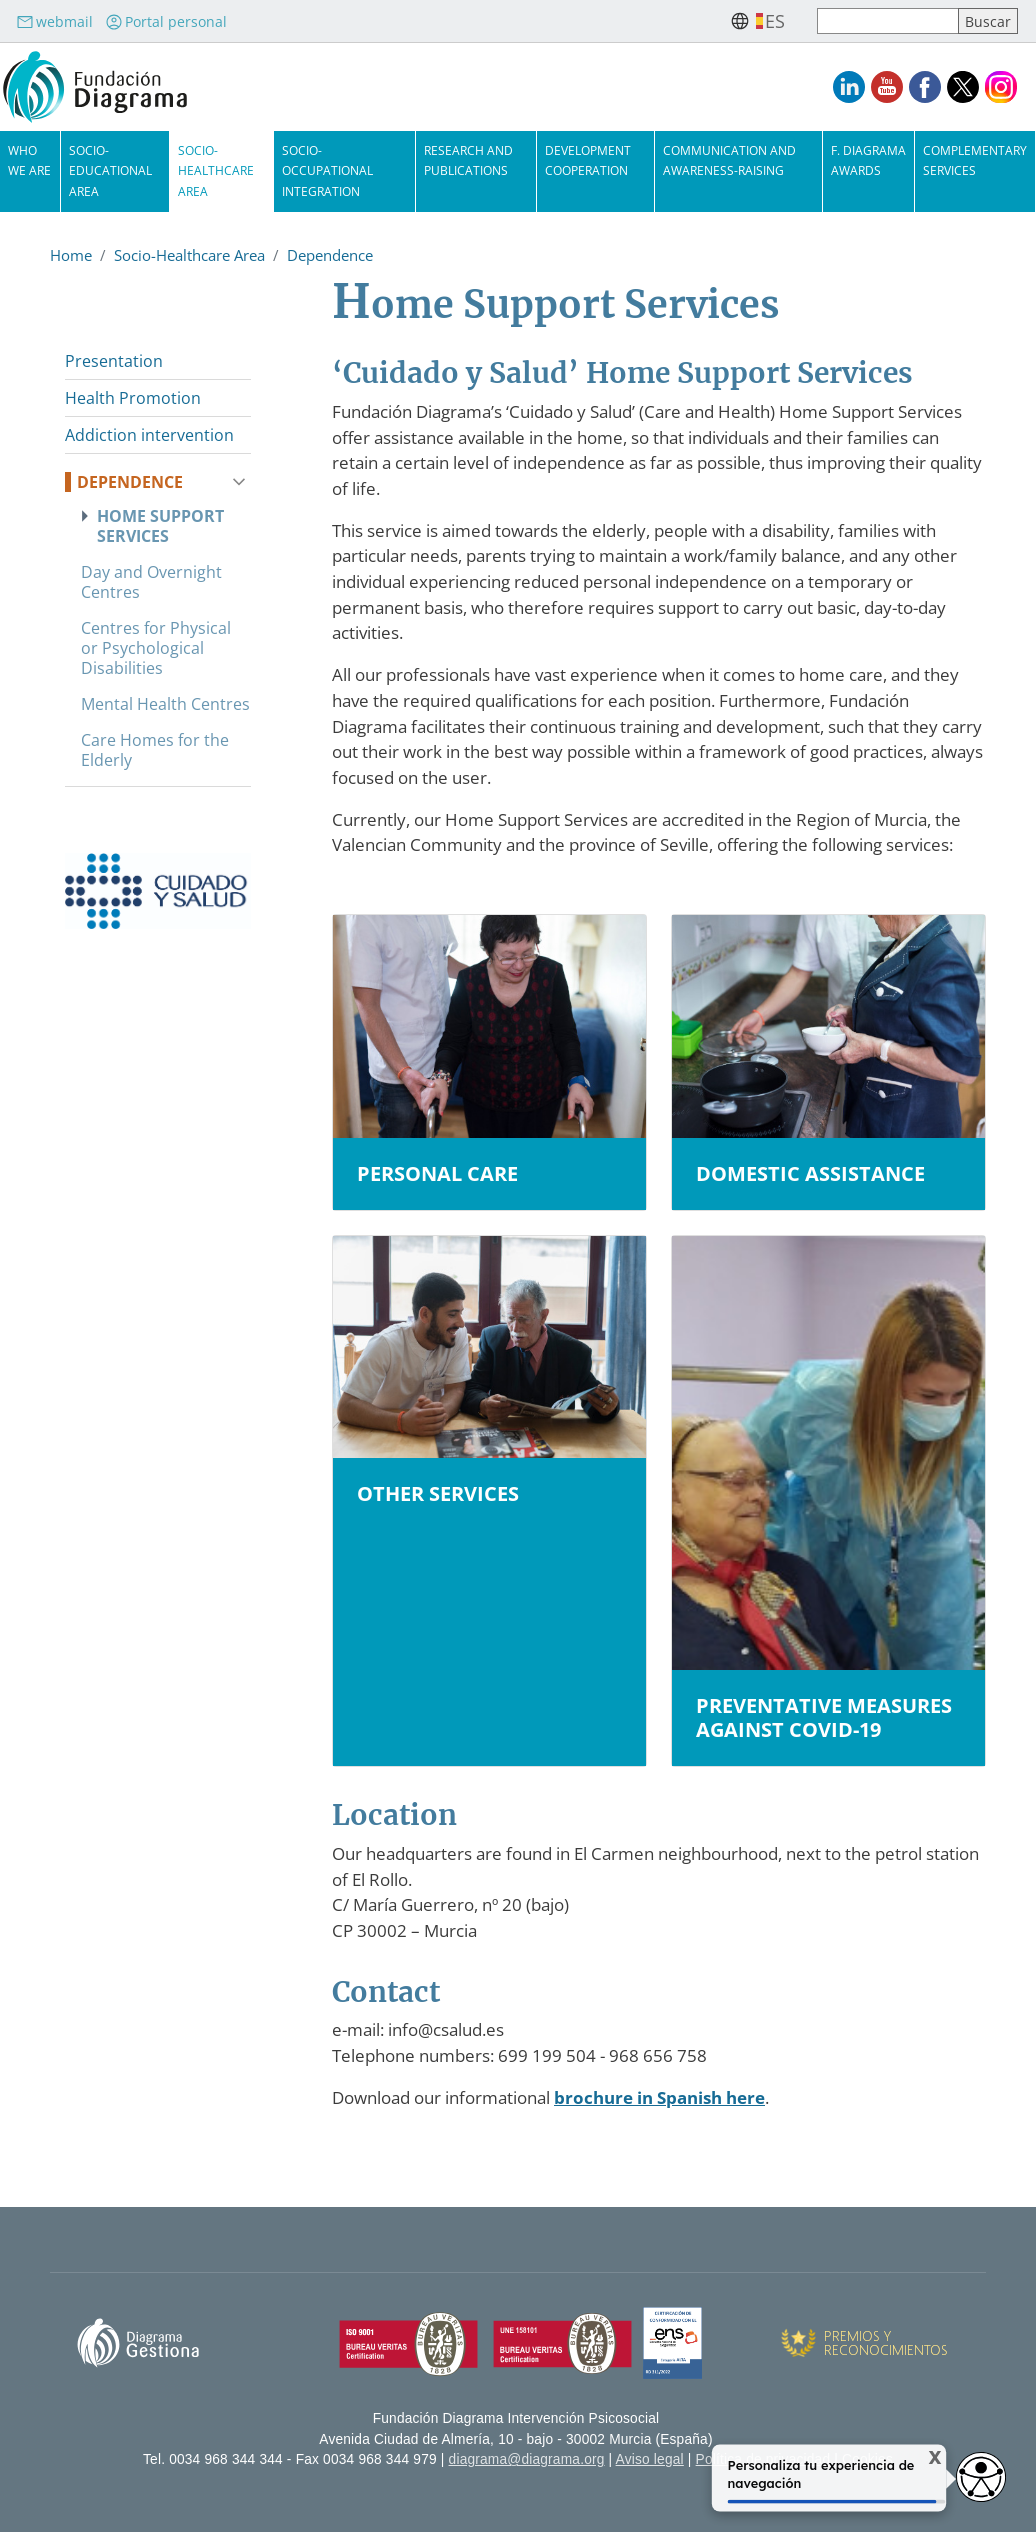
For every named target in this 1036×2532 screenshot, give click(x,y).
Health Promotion (133, 398)
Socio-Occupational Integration (327, 170)
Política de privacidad (763, 2459)
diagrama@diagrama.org (527, 2459)
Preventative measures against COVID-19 (824, 1718)
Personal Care (437, 1174)
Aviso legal (650, 2459)
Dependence (330, 255)
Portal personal (166, 21)
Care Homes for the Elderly (155, 750)
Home (71, 255)
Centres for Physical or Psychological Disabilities (156, 648)
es (775, 21)
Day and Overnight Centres (151, 582)
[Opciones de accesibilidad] (981, 2477)
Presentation (114, 361)
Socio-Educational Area (110, 170)
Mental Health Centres (165, 704)
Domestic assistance (810, 1174)
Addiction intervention (149, 435)
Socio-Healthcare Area (216, 170)
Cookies (867, 2459)
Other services (438, 1494)
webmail (54, 21)
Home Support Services (160, 526)
